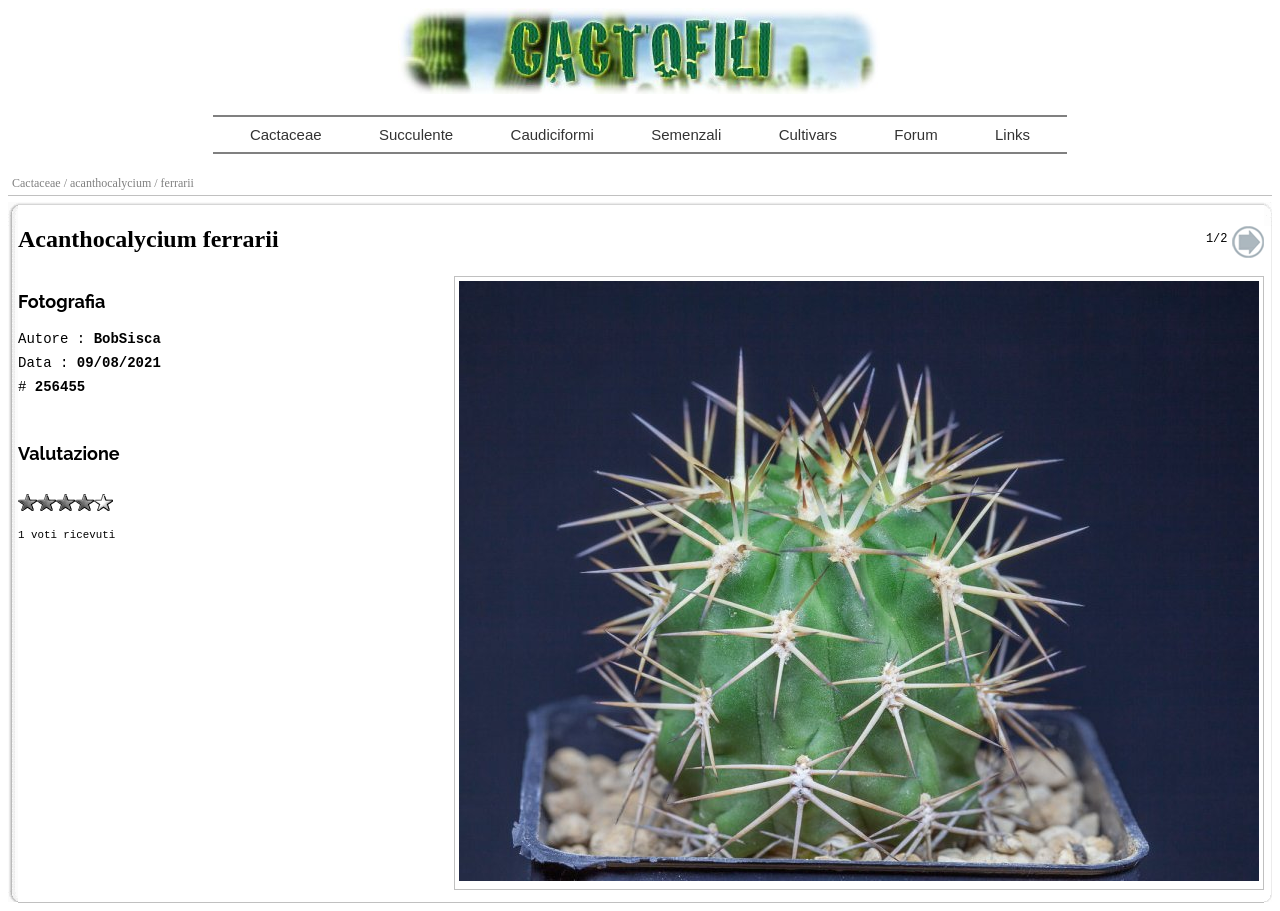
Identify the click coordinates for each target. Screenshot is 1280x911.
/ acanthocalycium (109, 183)
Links (1012, 134)
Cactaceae (286, 134)
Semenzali (686, 134)
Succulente (416, 134)
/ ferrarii (175, 183)
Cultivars (808, 134)
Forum (915, 134)
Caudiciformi (552, 134)
